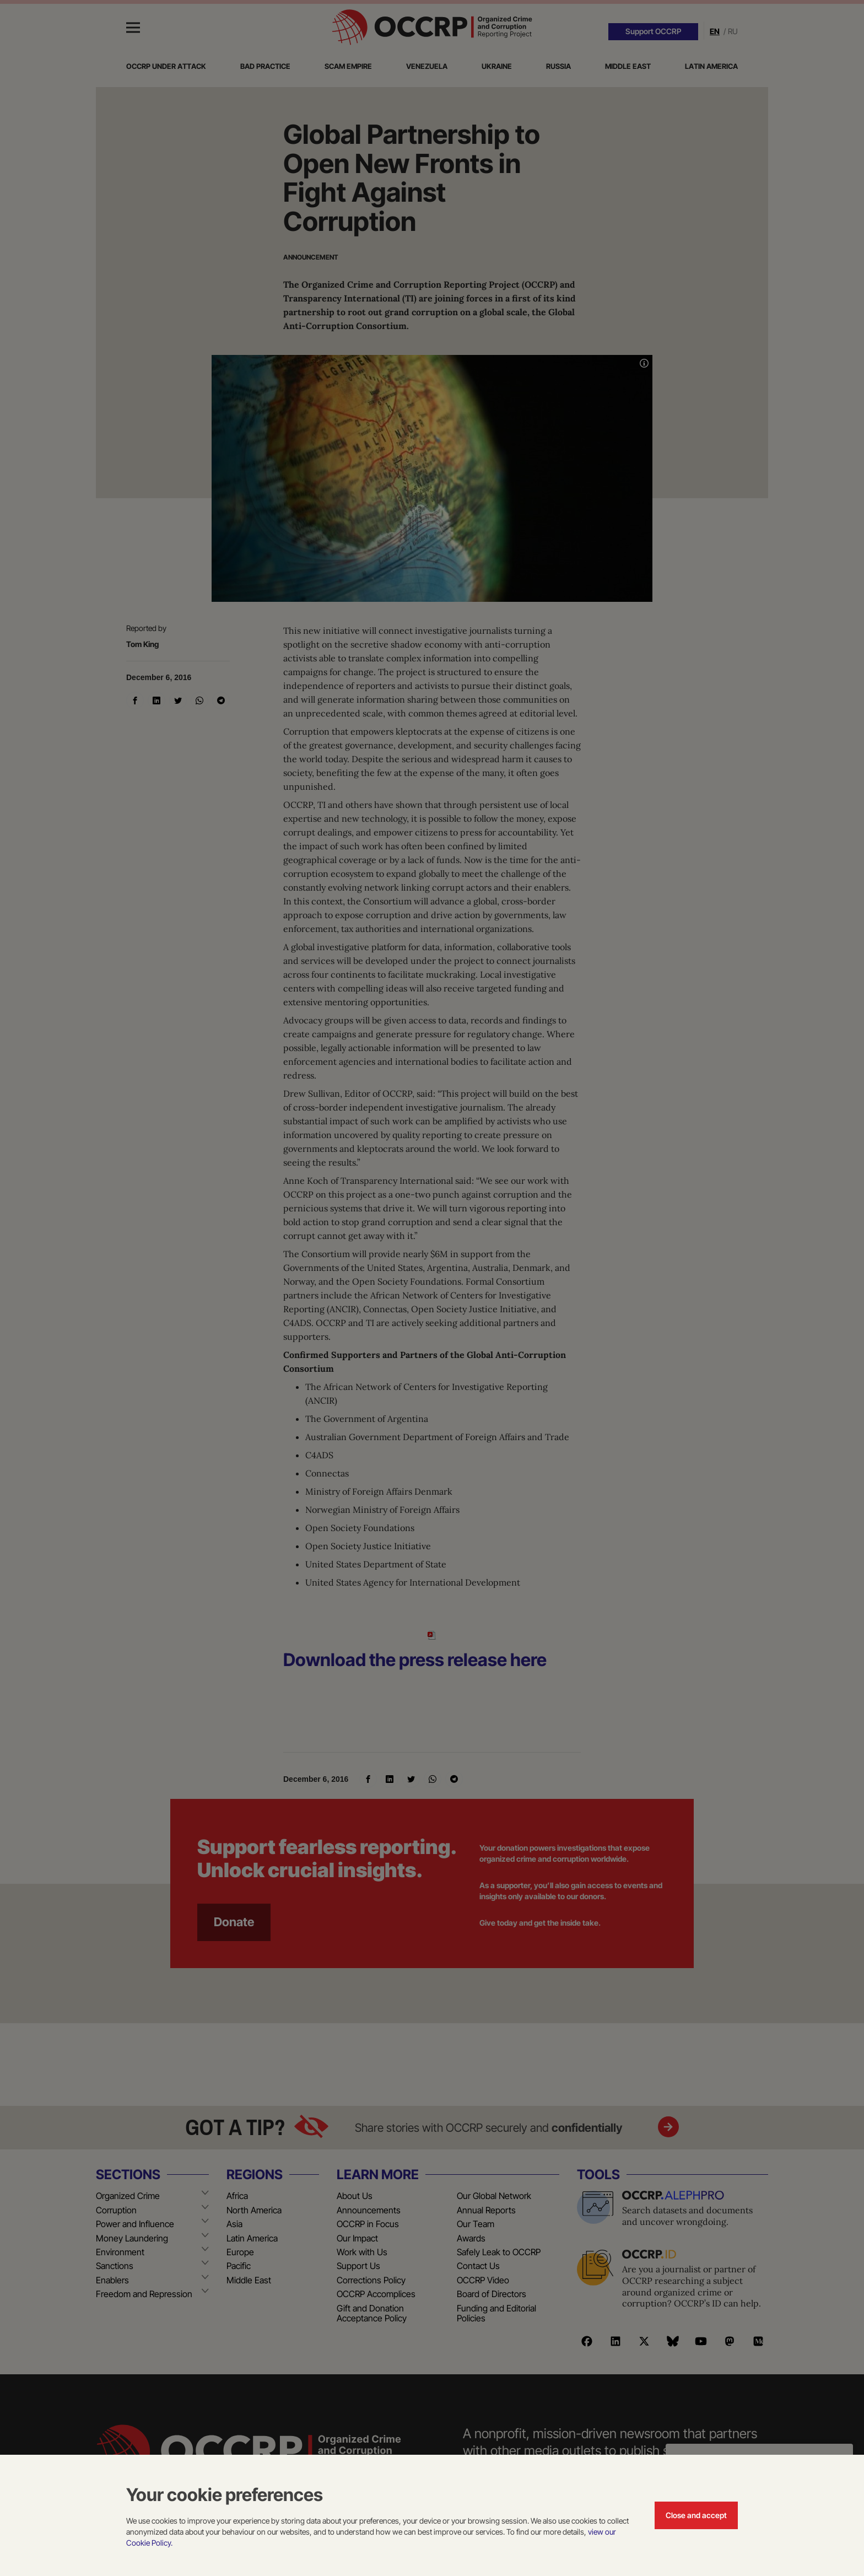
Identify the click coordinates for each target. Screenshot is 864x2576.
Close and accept (696, 2515)
